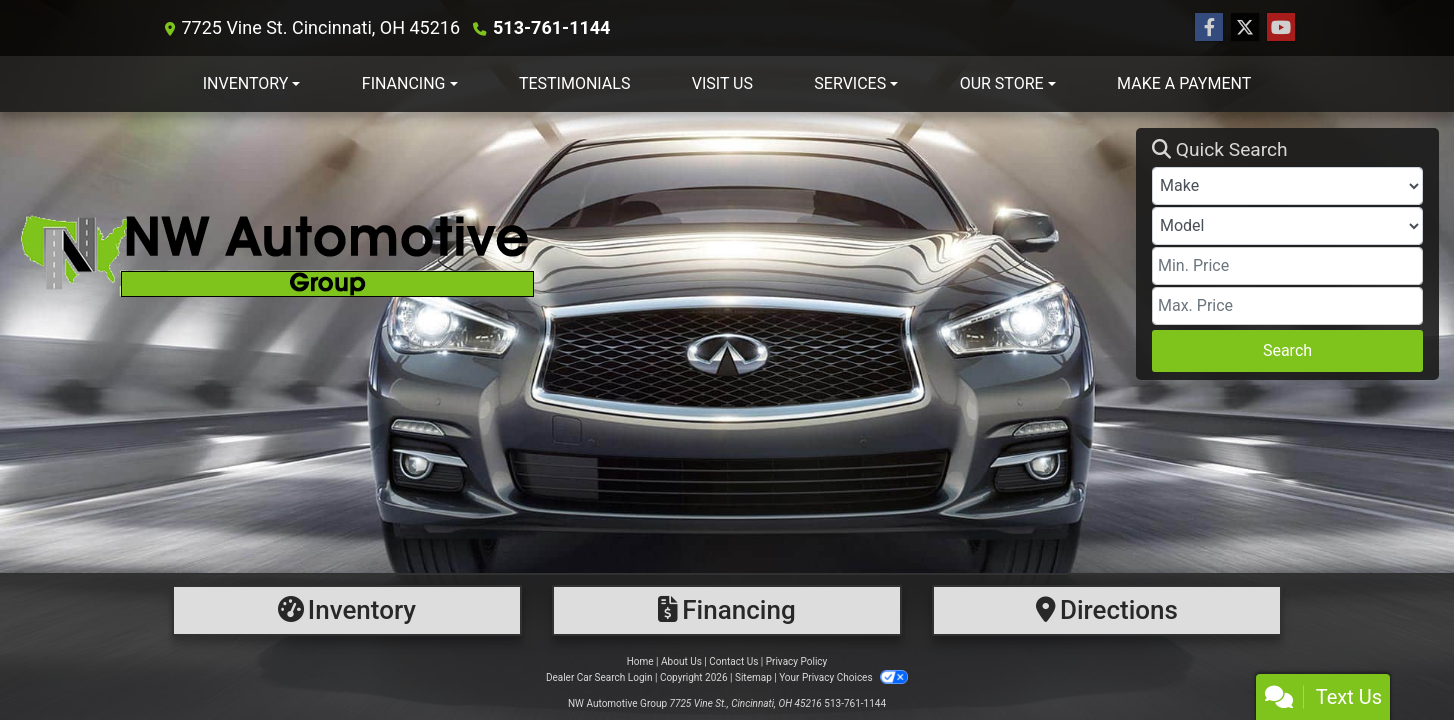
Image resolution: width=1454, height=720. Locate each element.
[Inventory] (347, 610)
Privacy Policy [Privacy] (797, 661)
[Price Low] (1287, 266)
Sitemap (753, 677)
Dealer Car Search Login (599, 677)
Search (1287, 350)
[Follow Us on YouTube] (1281, 28)
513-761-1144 (551, 27)
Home (640, 661)
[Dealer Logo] (575, 253)
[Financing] (727, 610)
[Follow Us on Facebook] (1209, 28)
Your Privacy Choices (843, 677)
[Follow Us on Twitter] (1245, 28)
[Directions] (1107, 610)
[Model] (1287, 226)
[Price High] (1287, 306)
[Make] (1287, 186)
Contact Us (733, 661)
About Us (681, 661)
